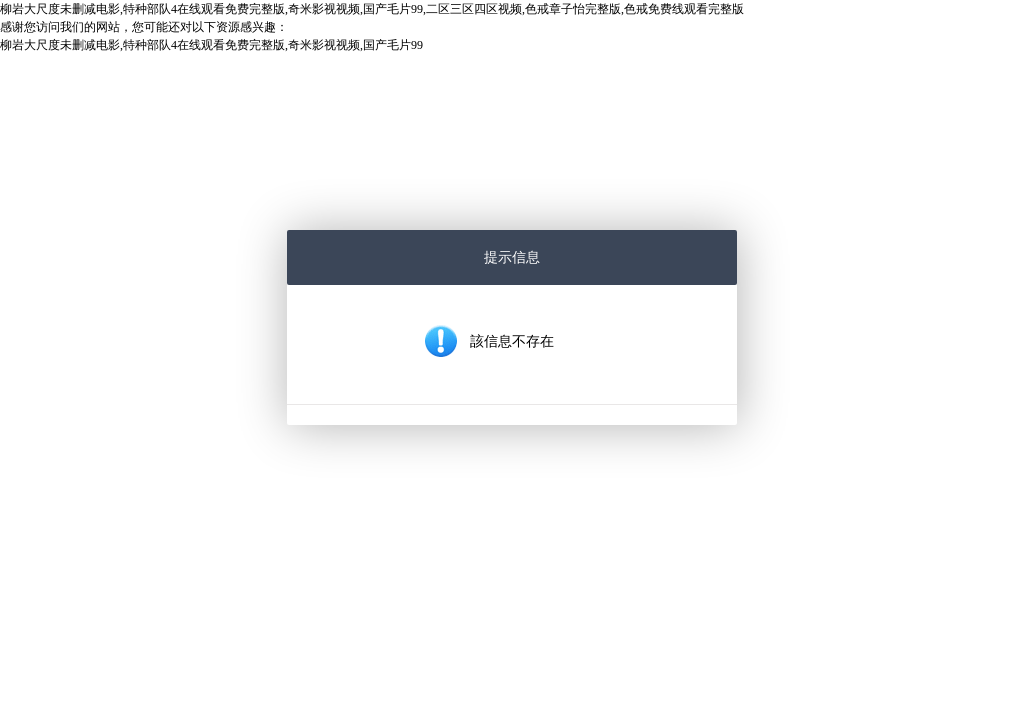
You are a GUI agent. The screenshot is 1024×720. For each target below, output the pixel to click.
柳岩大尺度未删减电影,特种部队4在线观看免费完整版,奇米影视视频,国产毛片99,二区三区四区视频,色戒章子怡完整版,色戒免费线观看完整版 (372, 9)
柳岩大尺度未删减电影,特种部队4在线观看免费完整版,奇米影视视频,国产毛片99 (211, 45)
